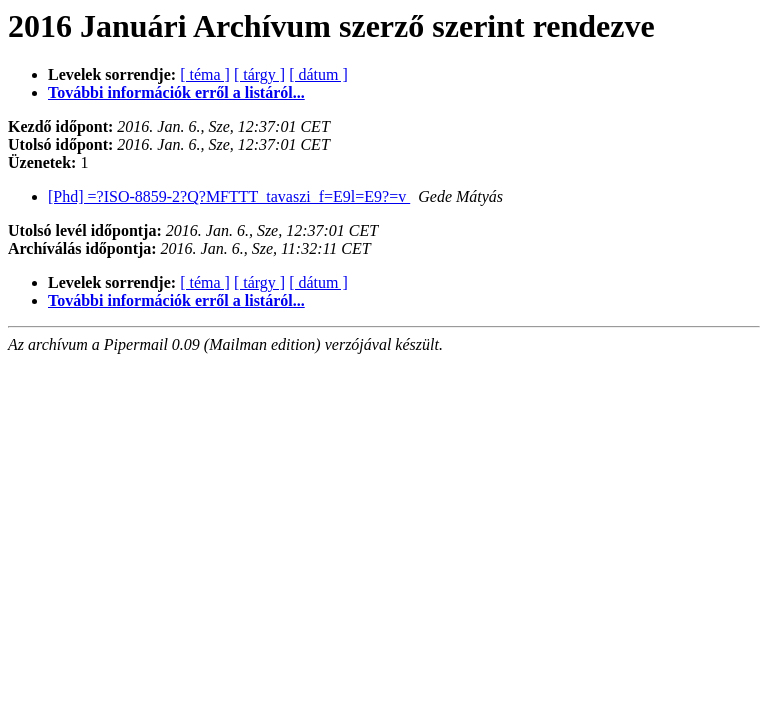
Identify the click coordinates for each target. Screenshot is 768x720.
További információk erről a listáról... (176, 92)
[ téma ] (205, 74)
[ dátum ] (318, 74)
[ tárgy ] (259, 74)
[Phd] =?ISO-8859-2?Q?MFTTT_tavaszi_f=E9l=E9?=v (229, 196)
